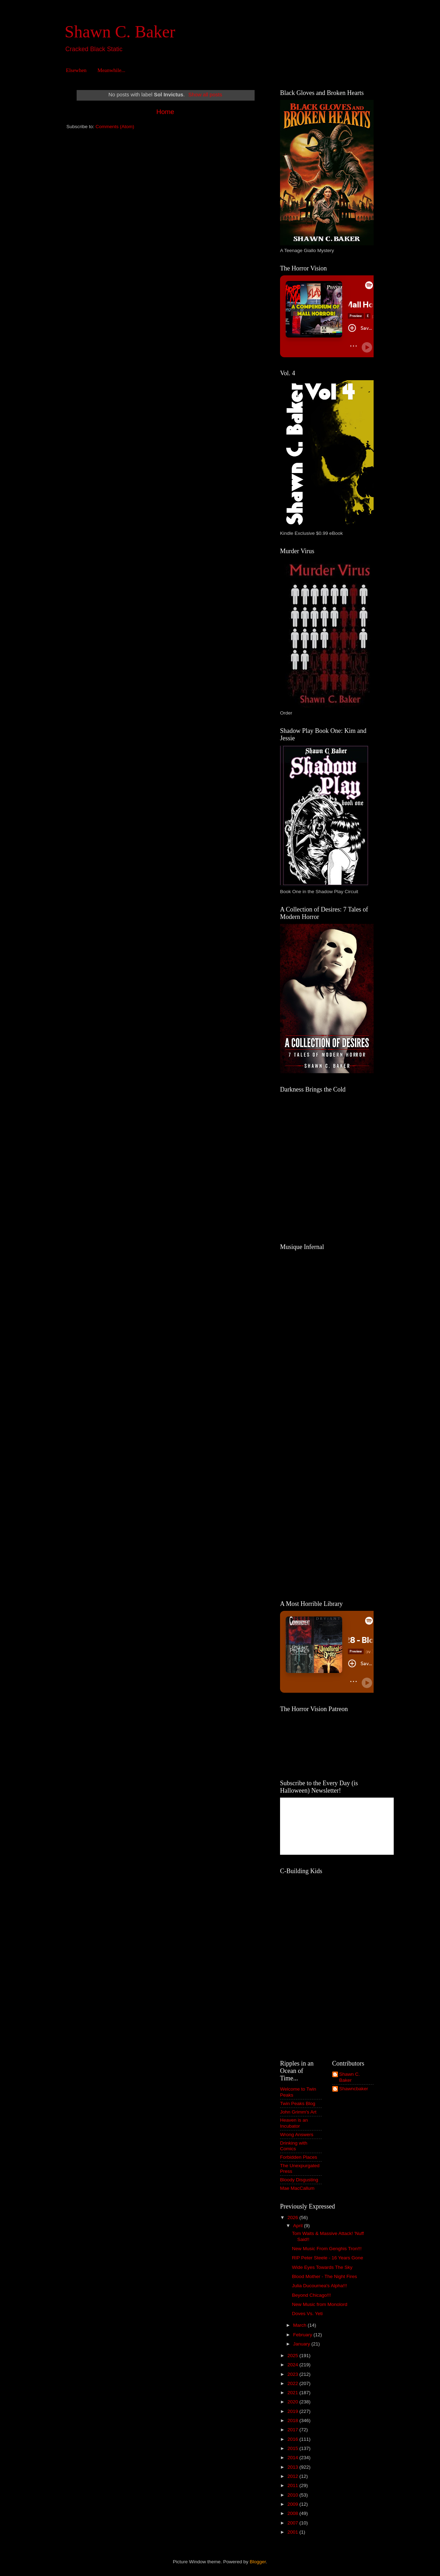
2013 (293, 2467)
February (303, 2334)
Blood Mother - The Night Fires (324, 2276)
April (298, 2225)
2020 (293, 2401)
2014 (293, 2457)
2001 (293, 2532)
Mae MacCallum (297, 2188)
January (302, 2344)
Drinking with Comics (293, 2145)
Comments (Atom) (115, 126)
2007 (293, 2523)
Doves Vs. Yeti (307, 2313)
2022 (293, 2383)
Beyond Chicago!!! (311, 2295)
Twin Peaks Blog (297, 2103)
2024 (293, 2364)
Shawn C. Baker (120, 31)
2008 (293, 2513)
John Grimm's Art (298, 2112)
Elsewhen (76, 70)
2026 (293, 2217)
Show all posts (205, 94)
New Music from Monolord (319, 2304)
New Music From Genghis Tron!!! (327, 2248)
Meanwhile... (111, 70)
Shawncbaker (353, 2088)
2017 (293, 2429)
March (300, 2325)
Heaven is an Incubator (294, 2122)
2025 (293, 2355)
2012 (293, 2476)
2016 (293, 2439)
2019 (293, 2411)
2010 (293, 2495)
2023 (293, 2374)
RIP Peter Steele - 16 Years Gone (327, 2257)
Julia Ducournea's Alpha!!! (319, 2285)
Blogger (258, 2561)
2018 (293, 2420)
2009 (293, 2504)
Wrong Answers (296, 2134)
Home (165, 111)
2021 (293, 2392)
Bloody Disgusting (299, 2179)
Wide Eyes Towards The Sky (322, 2267)
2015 (293, 2448)
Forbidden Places (298, 2157)
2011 (293, 2485)
